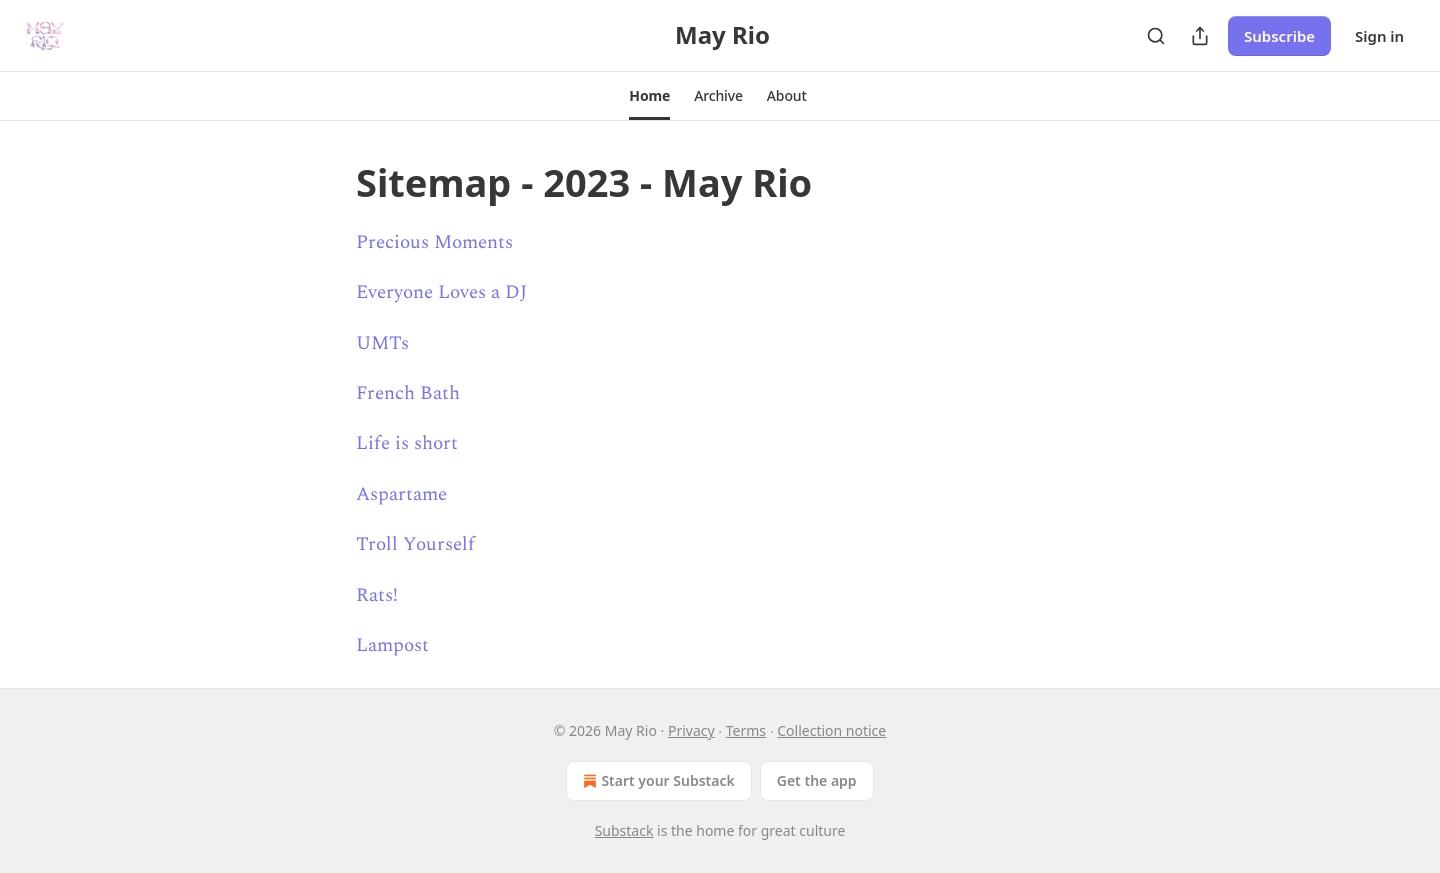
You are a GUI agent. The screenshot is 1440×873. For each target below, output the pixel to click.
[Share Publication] (1200, 36)
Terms (746, 730)
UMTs (382, 343)
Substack (624, 830)
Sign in (1379, 36)
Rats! (377, 595)
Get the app (817, 780)
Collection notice (831, 730)
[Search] (1156, 36)
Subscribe (1279, 36)
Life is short (407, 443)
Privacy (691, 730)
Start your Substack (656, 781)
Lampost (392, 645)
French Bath (408, 393)
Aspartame (401, 494)
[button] (649, 96)
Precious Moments (434, 242)
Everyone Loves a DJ (441, 292)
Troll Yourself (415, 544)
